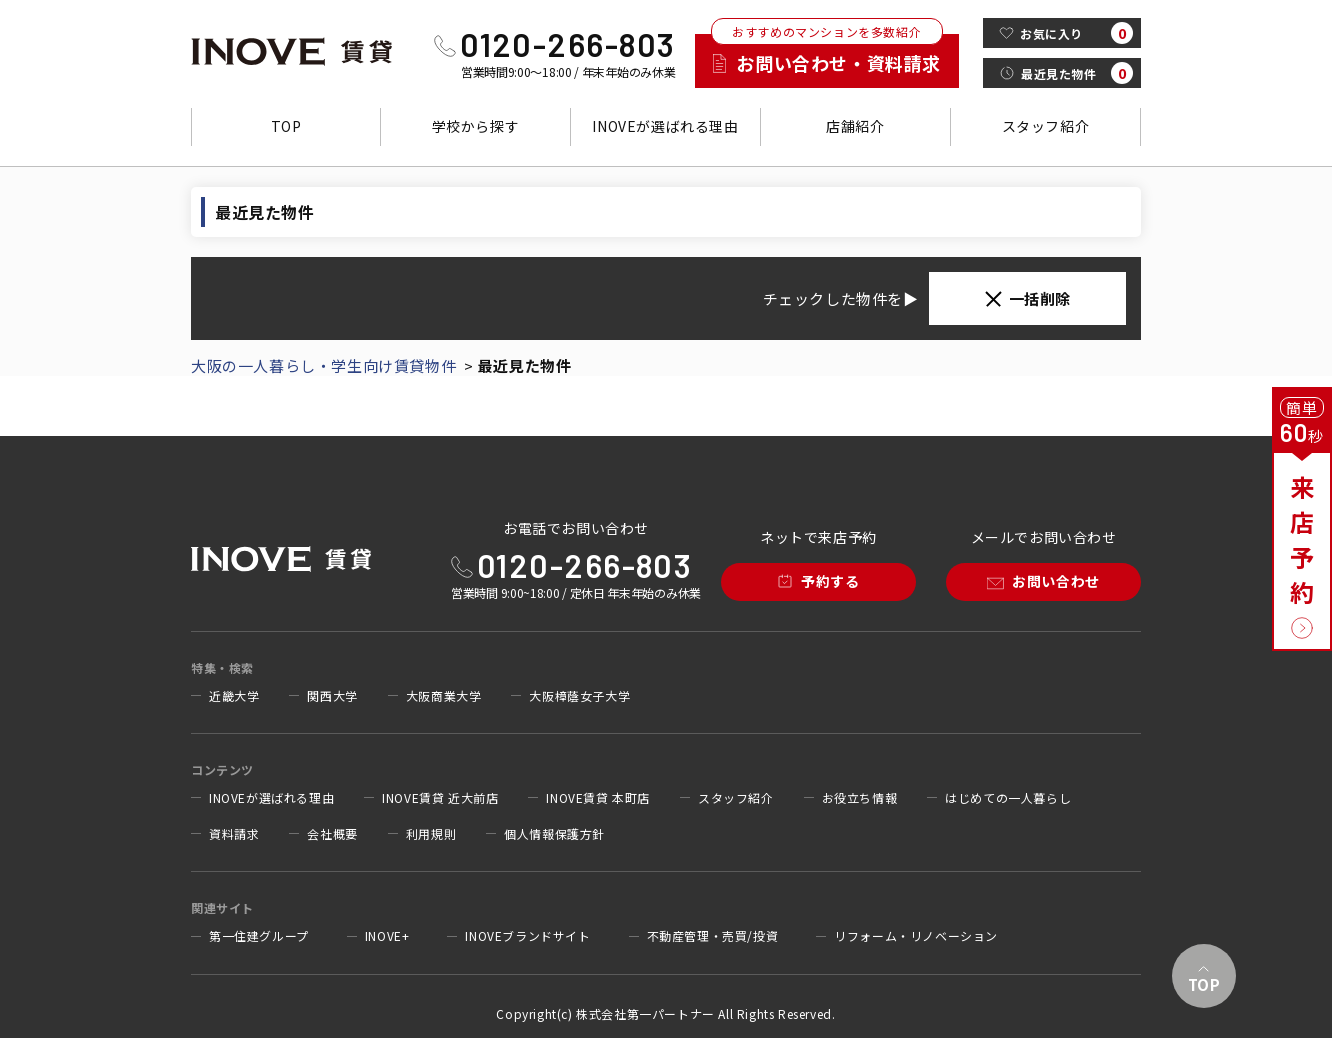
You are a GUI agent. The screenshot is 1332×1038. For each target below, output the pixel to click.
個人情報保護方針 (554, 834)
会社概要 (332, 834)
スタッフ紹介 (1046, 126)
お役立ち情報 (860, 798)
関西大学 (332, 696)
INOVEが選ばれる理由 (665, 126)
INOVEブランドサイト (527, 936)
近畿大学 (234, 696)
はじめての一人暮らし (1008, 798)
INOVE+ (387, 936)
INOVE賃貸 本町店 (598, 798)
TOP (286, 126)
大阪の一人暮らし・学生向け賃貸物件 (323, 365)
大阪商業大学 (444, 696)
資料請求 (234, 834)
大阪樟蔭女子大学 (579, 696)
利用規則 (431, 834)
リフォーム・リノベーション (916, 936)
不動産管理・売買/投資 (713, 936)
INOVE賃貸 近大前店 (440, 798)
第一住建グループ (259, 936)
